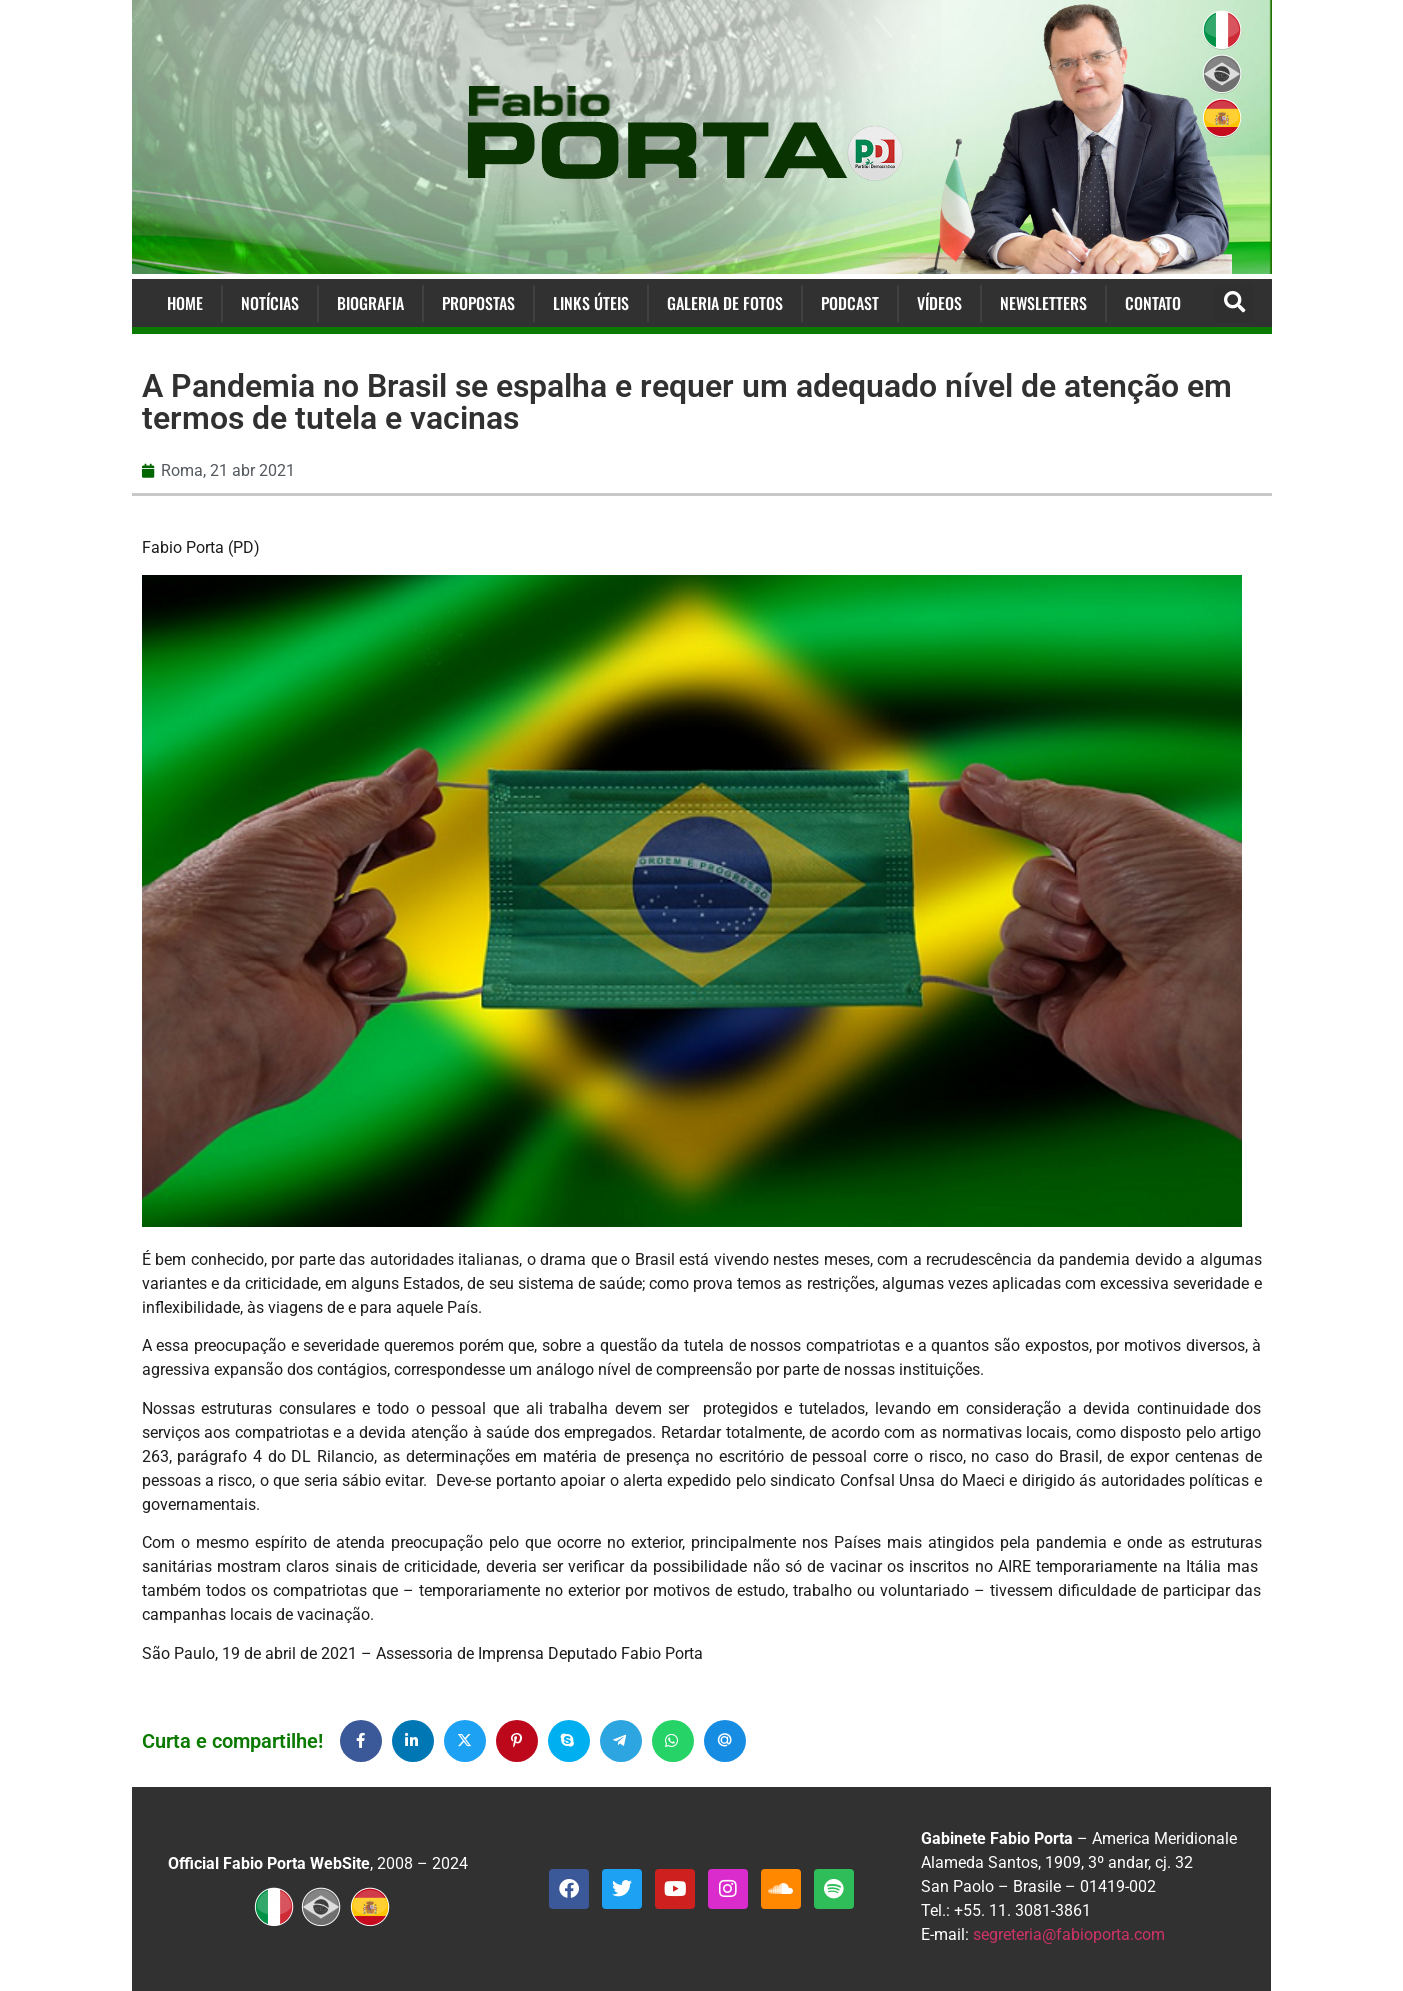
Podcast (850, 303)
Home (185, 303)
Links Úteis (591, 303)
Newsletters (1043, 303)
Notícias (270, 303)
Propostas (478, 303)
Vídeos (939, 303)
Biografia (370, 303)
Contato (1153, 303)
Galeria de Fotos (725, 303)
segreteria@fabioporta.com (1069, 1934)
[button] (1234, 303)
